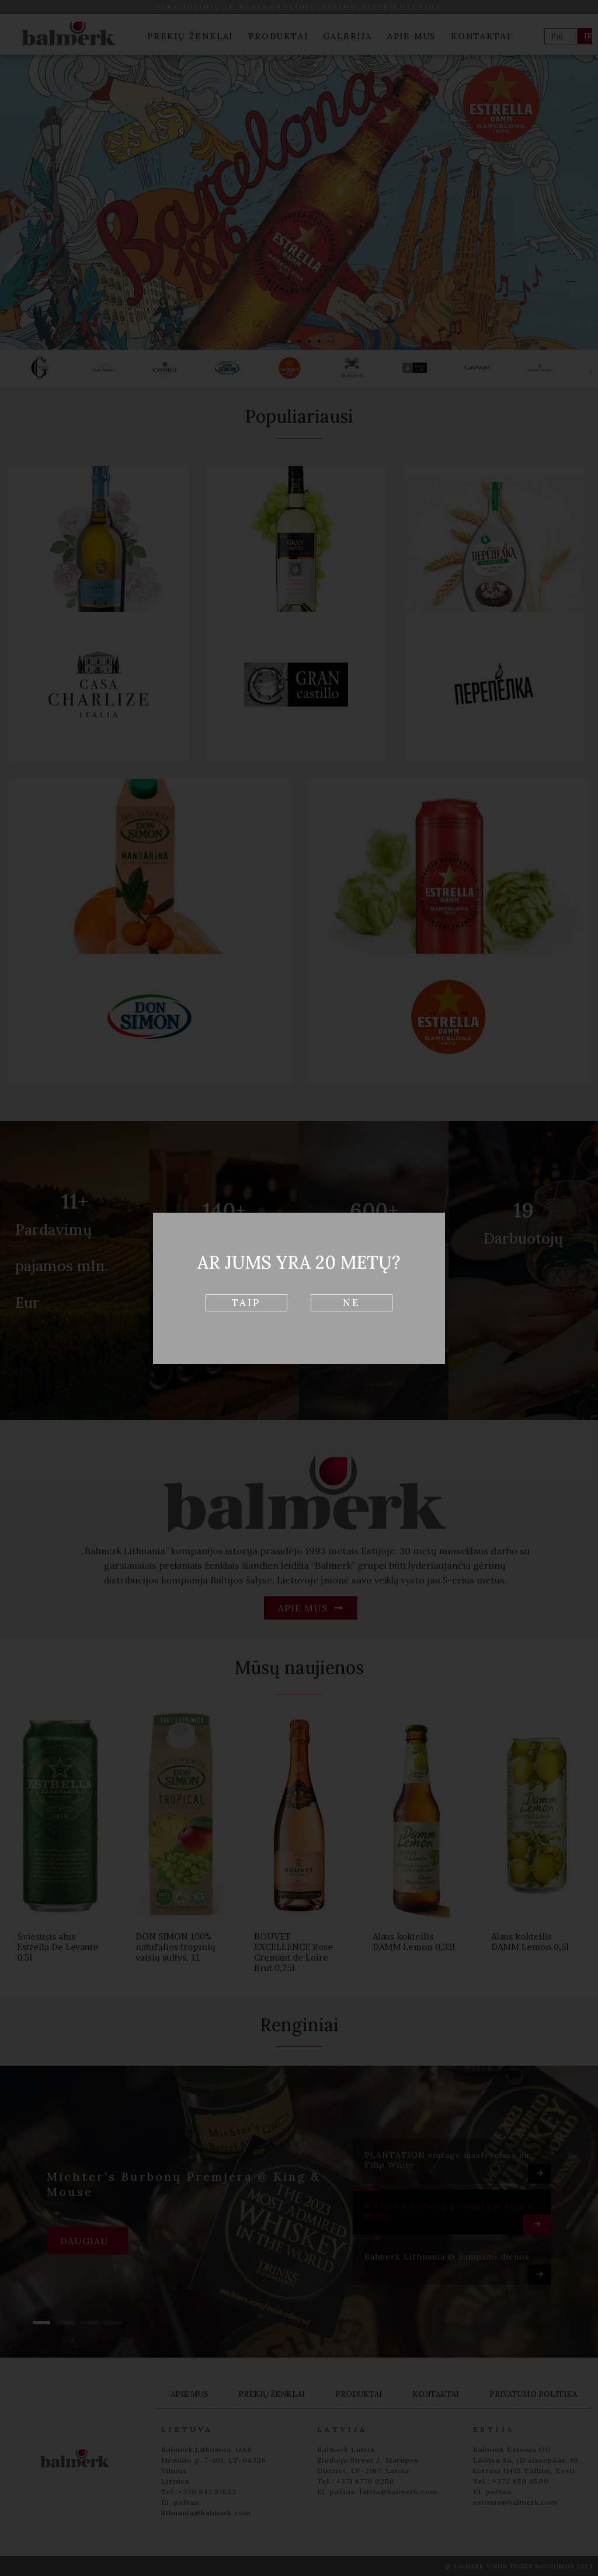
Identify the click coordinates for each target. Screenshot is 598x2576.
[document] (299, 1288)
